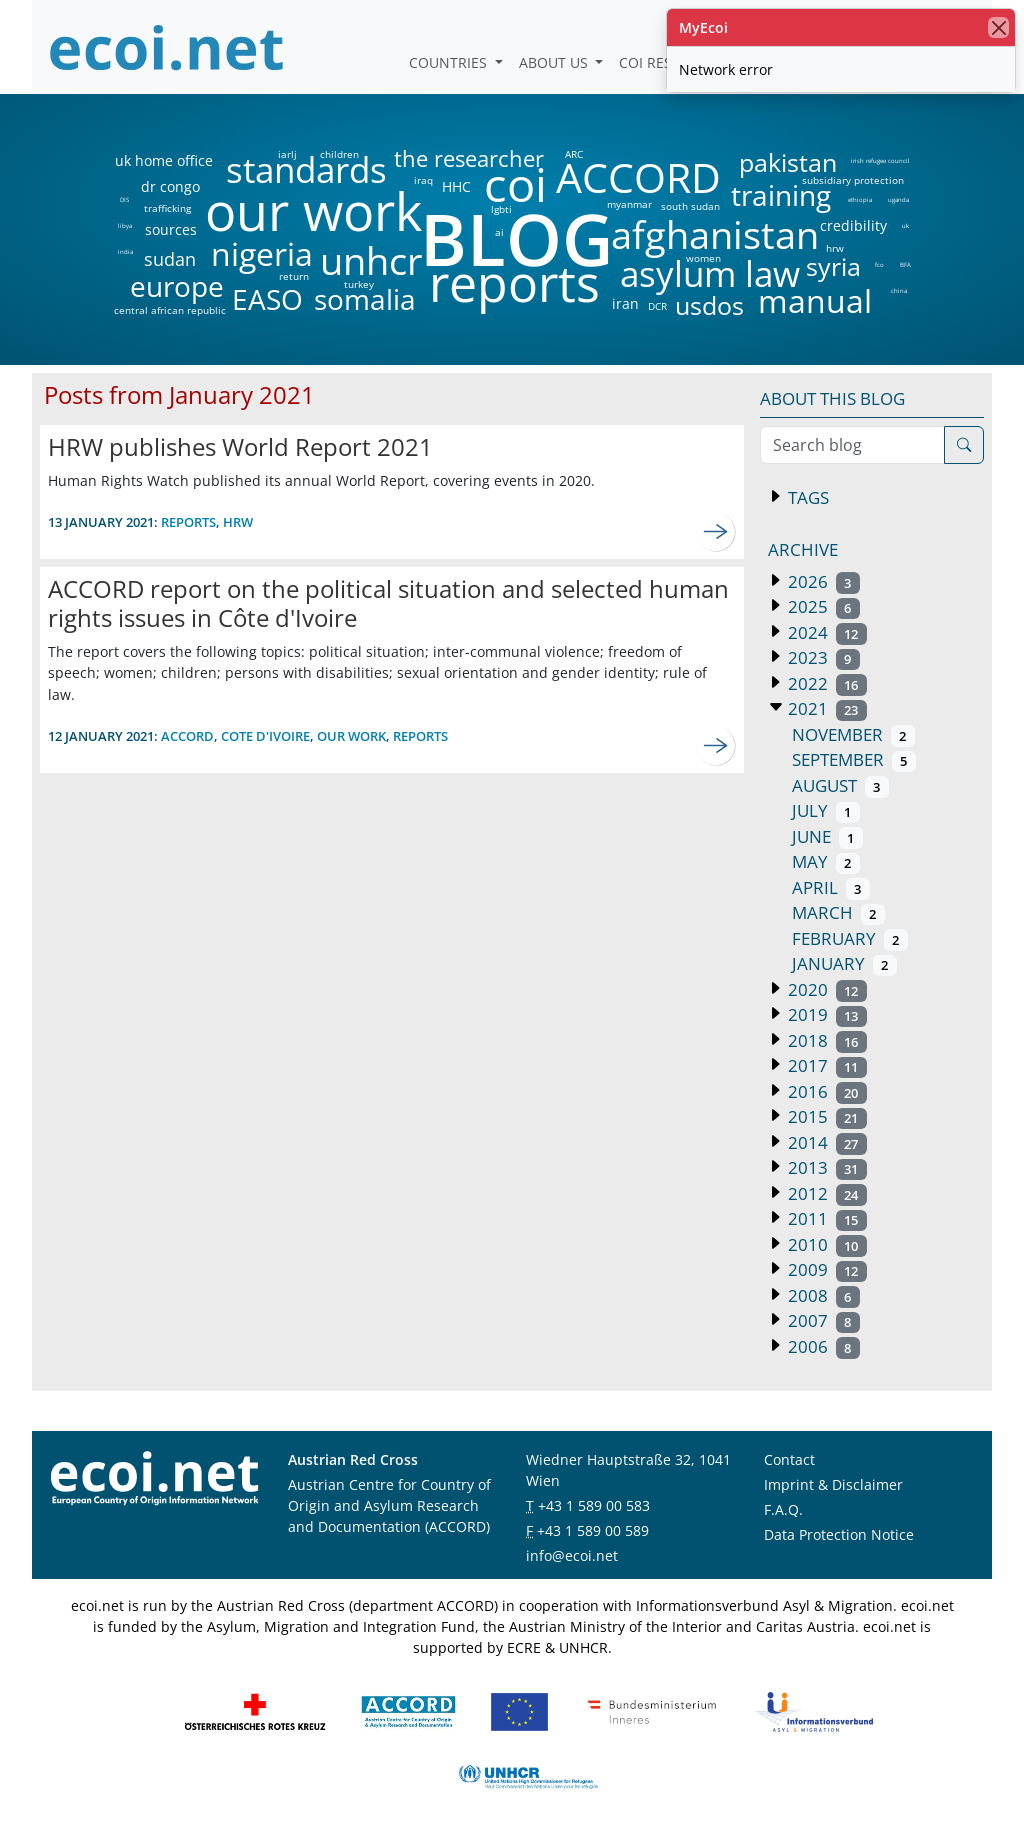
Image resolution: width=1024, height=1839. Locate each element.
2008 (822, 1295)
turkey (359, 284)
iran (625, 304)
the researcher (435, 159)
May (826, 861)
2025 (822, 606)
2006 (822, 1346)
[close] (998, 27)
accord (187, 736)
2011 (825, 1218)
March (838, 912)
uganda (898, 200)
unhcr (371, 261)
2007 (822, 1320)
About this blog (832, 398)
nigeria (261, 254)
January (844, 963)
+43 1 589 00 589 (593, 1530)
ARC (574, 154)
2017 (825, 1065)
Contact (789, 1459)
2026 (822, 581)
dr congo (170, 187)
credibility (853, 226)
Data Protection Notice (839, 1534)
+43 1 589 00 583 (594, 1505)
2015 (825, 1116)
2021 (825, 708)
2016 (825, 1091)
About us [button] (555, 62)
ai (499, 232)
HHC (456, 187)
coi (515, 184)
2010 (825, 1244)
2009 (825, 1269)
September (854, 759)
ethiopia (859, 200)
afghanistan (714, 235)
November (853, 734)
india (125, 252)
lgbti (501, 209)
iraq (423, 180)
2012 (825, 1193)
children (339, 154)
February (850, 938)
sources (171, 230)
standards (306, 170)
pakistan (788, 162)
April (831, 887)
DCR (657, 306)
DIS (124, 200)
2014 (825, 1142)
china (898, 291)
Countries (450, 62)
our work (313, 211)
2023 (822, 657)
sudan (170, 259)
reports (514, 284)
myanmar (629, 204)
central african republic (170, 310)
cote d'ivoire (265, 736)
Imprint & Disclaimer (833, 1484)
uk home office (164, 161)
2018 (825, 1040)
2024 (825, 632)
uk (905, 226)
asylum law (710, 274)
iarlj (287, 154)
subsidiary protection (853, 180)
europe (177, 286)
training (781, 195)
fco (879, 265)
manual (814, 301)
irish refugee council (879, 161)
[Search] (964, 445)
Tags (806, 497)
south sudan (690, 206)
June (827, 836)
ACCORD (638, 177)
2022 (825, 683)
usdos (709, 305)
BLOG (515, 238)
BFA (905, 265)
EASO (267, 299)
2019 (825, 1014)
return (294, 276)
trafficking (167, 208)
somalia (365, 299)
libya (124, 226)
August (840, 785)
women (703, 258)
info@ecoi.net (572, 1555)
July (826, 810)
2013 (825, 1167)
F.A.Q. (783, 1509)
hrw (835, 248)
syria (833, 266)
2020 (825, 989)
